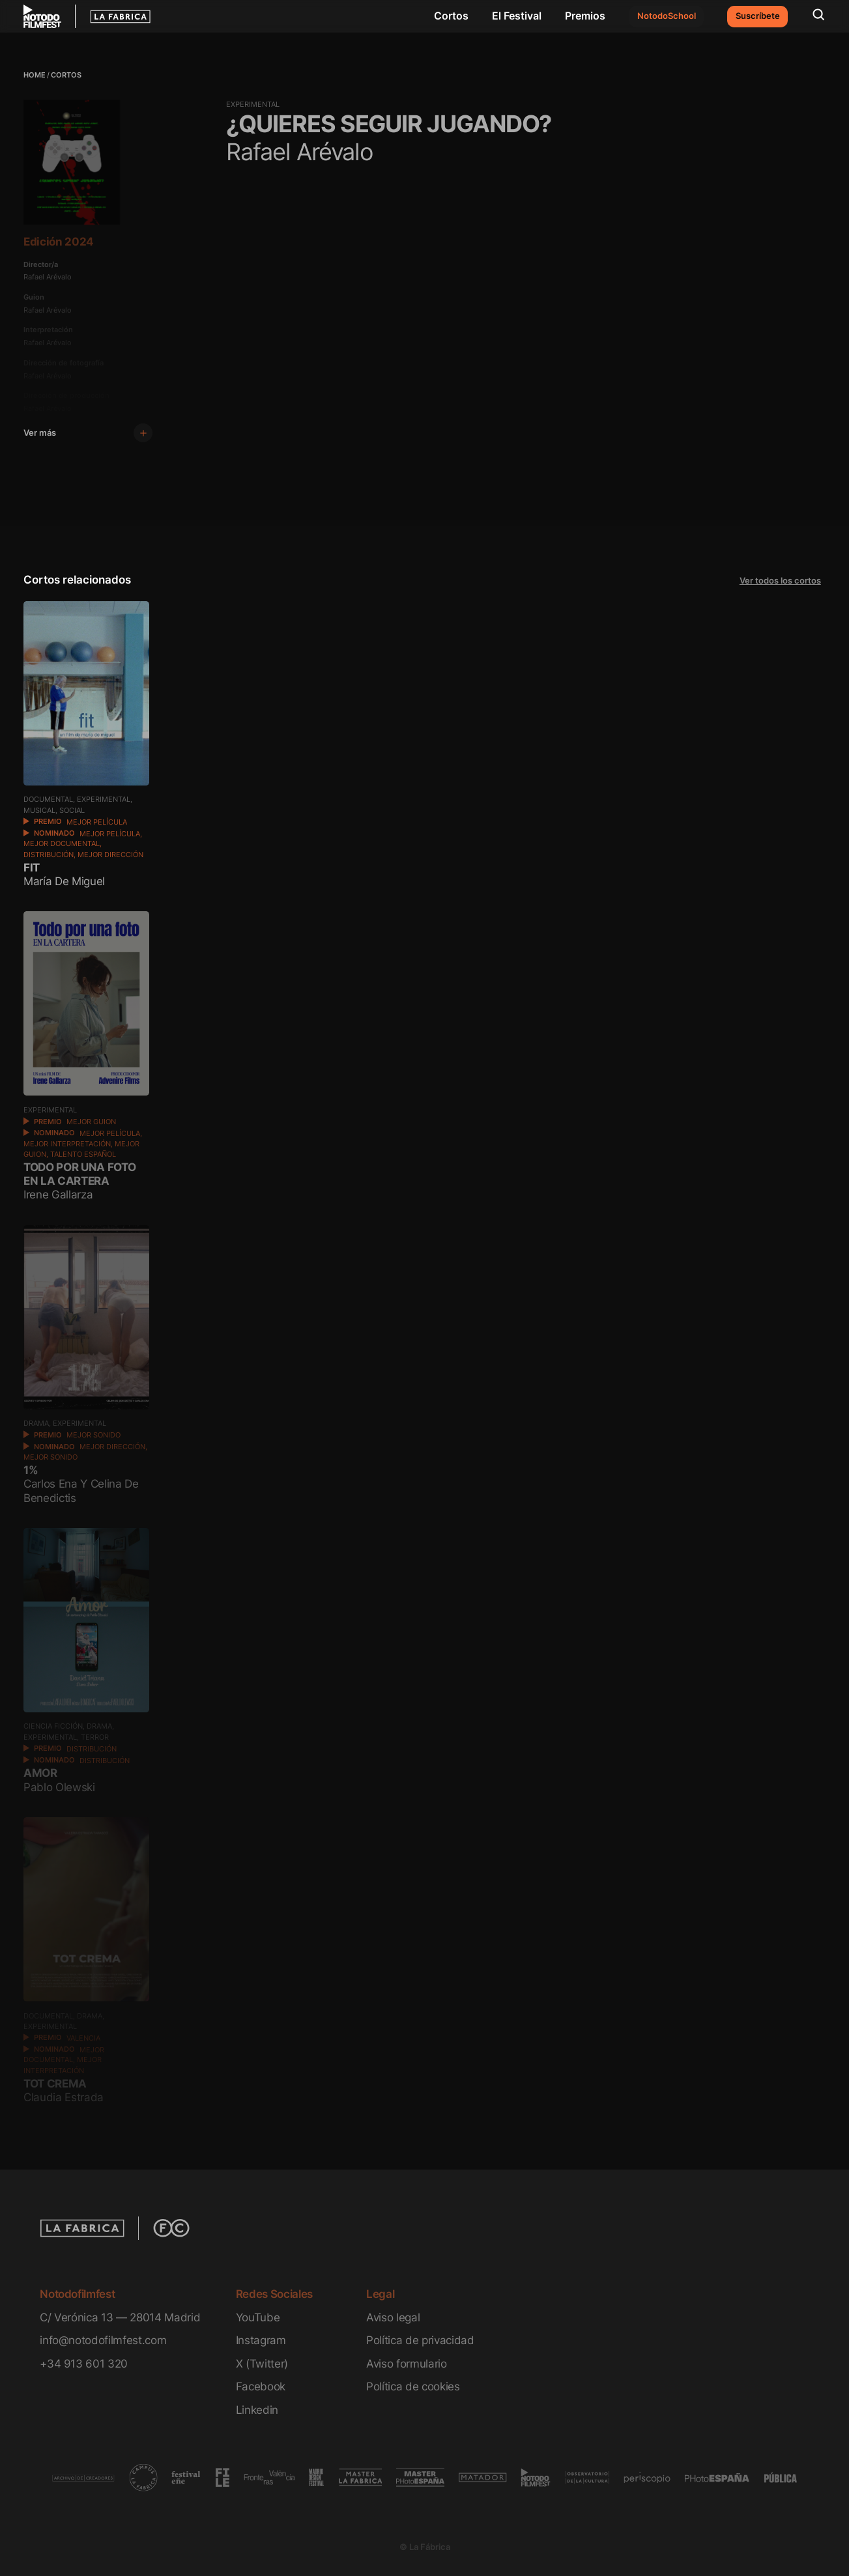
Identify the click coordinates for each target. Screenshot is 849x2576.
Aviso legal (393, 2317)
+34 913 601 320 (84, 2363)
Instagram (261, 2340)
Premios (585, 15)
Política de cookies (413, 2386)
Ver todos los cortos (780, 581)
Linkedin (257, 2409)
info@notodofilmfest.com (103, 2340)
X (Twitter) (262, 2363)
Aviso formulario (406, 2363)
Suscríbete (758, 16)
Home (34, 75)
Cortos (451, 15)
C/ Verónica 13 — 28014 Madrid (120, 2317)
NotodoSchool (666, 16)
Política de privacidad (420, 2340)
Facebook (260, 2386)
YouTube (258, 2317)
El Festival (516, 15)
